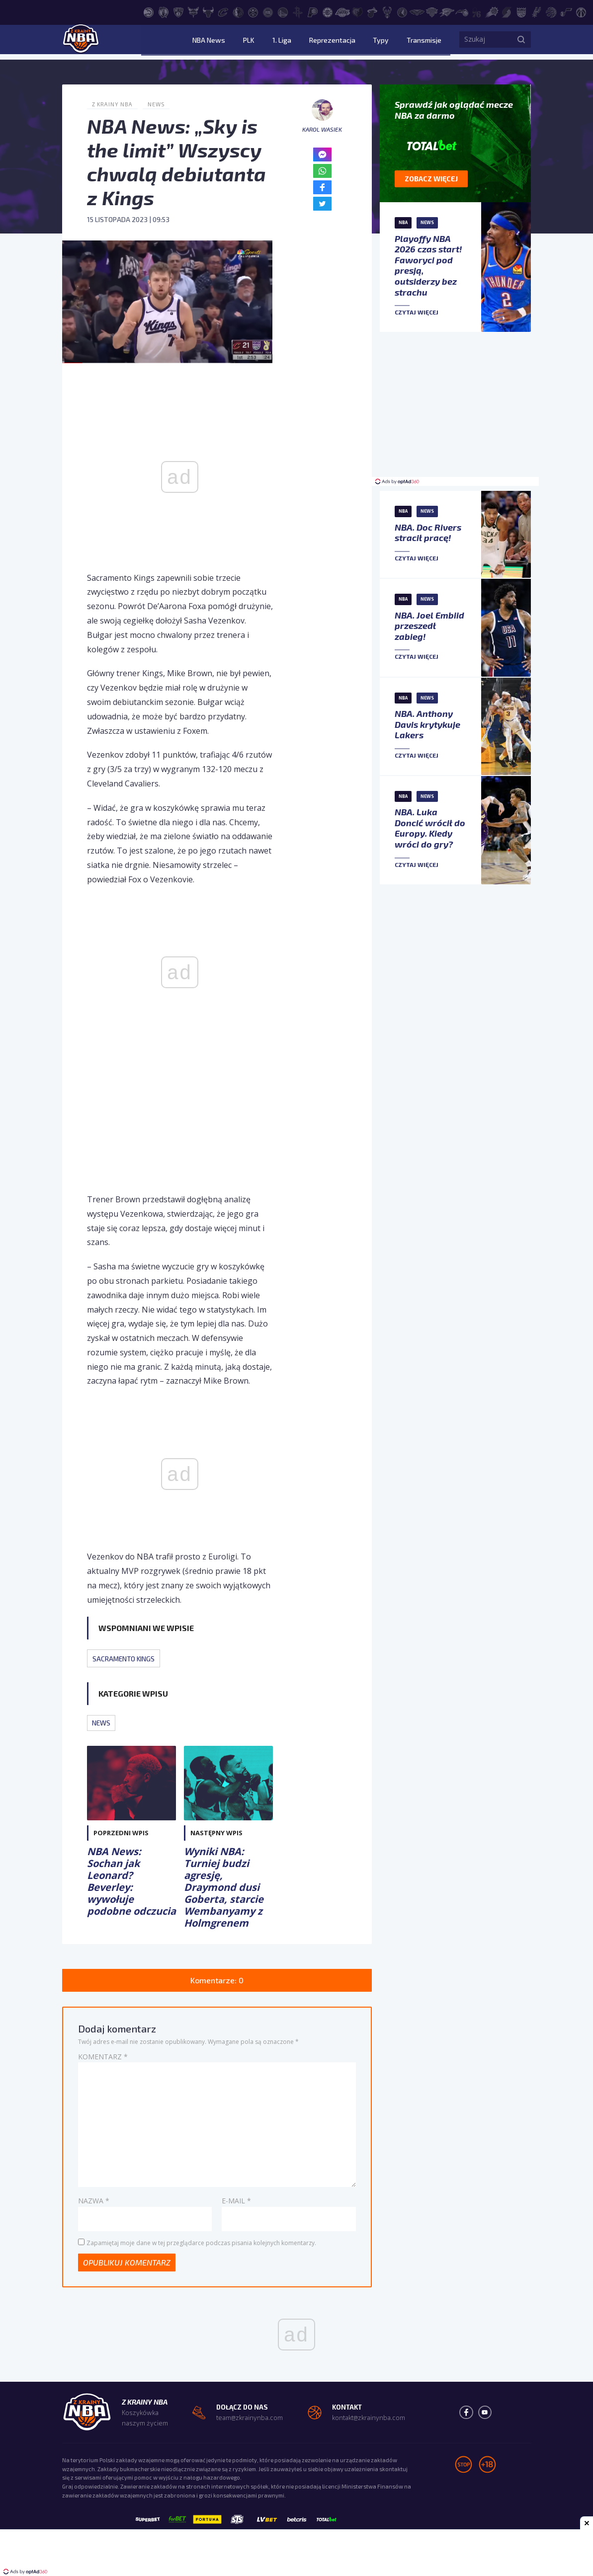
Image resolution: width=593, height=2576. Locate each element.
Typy (389, 42)
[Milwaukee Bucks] (387, 11)
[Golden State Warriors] (282, 11)
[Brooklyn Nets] (178, 11)
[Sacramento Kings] (521, 11)
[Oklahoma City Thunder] (446, 11)
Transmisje (424, 42)
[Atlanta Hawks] (148, 11)
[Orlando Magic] (461, 11)
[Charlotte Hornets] (193, 11)
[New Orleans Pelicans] (417, 11)
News (160, 103)
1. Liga (305, 42)
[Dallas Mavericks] (238, 11)
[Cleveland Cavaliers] (223, 11)
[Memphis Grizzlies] (357, 11)
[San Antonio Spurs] (536, 11)
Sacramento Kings (127, 1658)
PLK (280, 42)
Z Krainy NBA (114, 103)
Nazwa (93, 2202)
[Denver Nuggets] (253, 11)
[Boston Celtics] (163, 11)
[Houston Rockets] (297, 11)
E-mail (236, 2202)
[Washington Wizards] (581, 11)
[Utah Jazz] (566, 11)
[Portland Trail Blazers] (506, 11)
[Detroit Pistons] (267, 11)
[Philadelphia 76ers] (476, 11)
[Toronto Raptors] (551, 11)
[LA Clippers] (327, 11)
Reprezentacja (348, 42)
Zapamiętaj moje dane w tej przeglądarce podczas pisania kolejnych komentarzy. (201, 2244)
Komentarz (103, 2058)
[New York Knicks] (431, 11)
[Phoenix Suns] (491, 11)
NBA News (248, 42)
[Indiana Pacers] (312, 11)
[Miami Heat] (372, 11)
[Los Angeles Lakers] (342, 11)
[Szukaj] (521, 42)
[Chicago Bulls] (208, 11)
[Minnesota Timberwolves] (402, 11)
